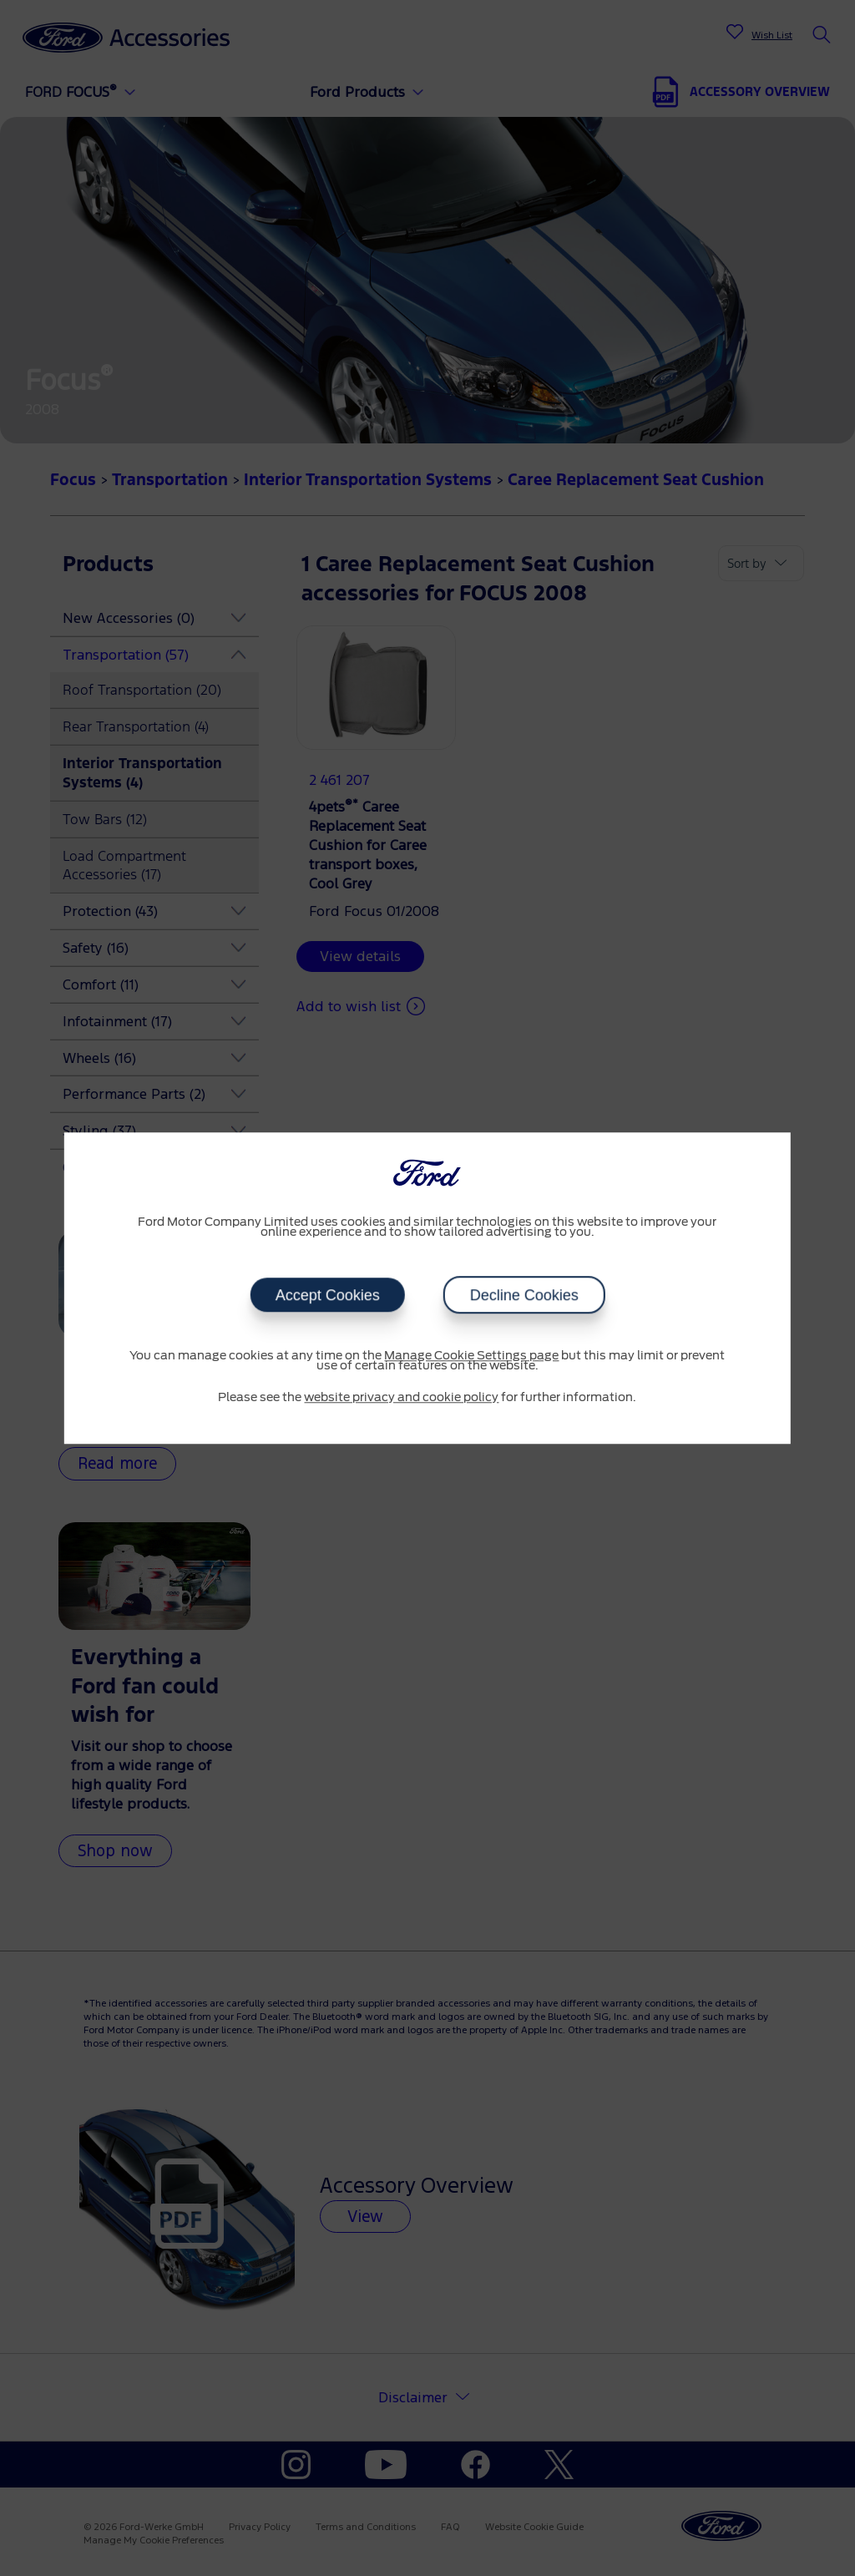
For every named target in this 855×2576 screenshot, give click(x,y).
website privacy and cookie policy (401, 1398)
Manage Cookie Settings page (471, 1356)
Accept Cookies (327, 1295)
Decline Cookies (523, 1295)
